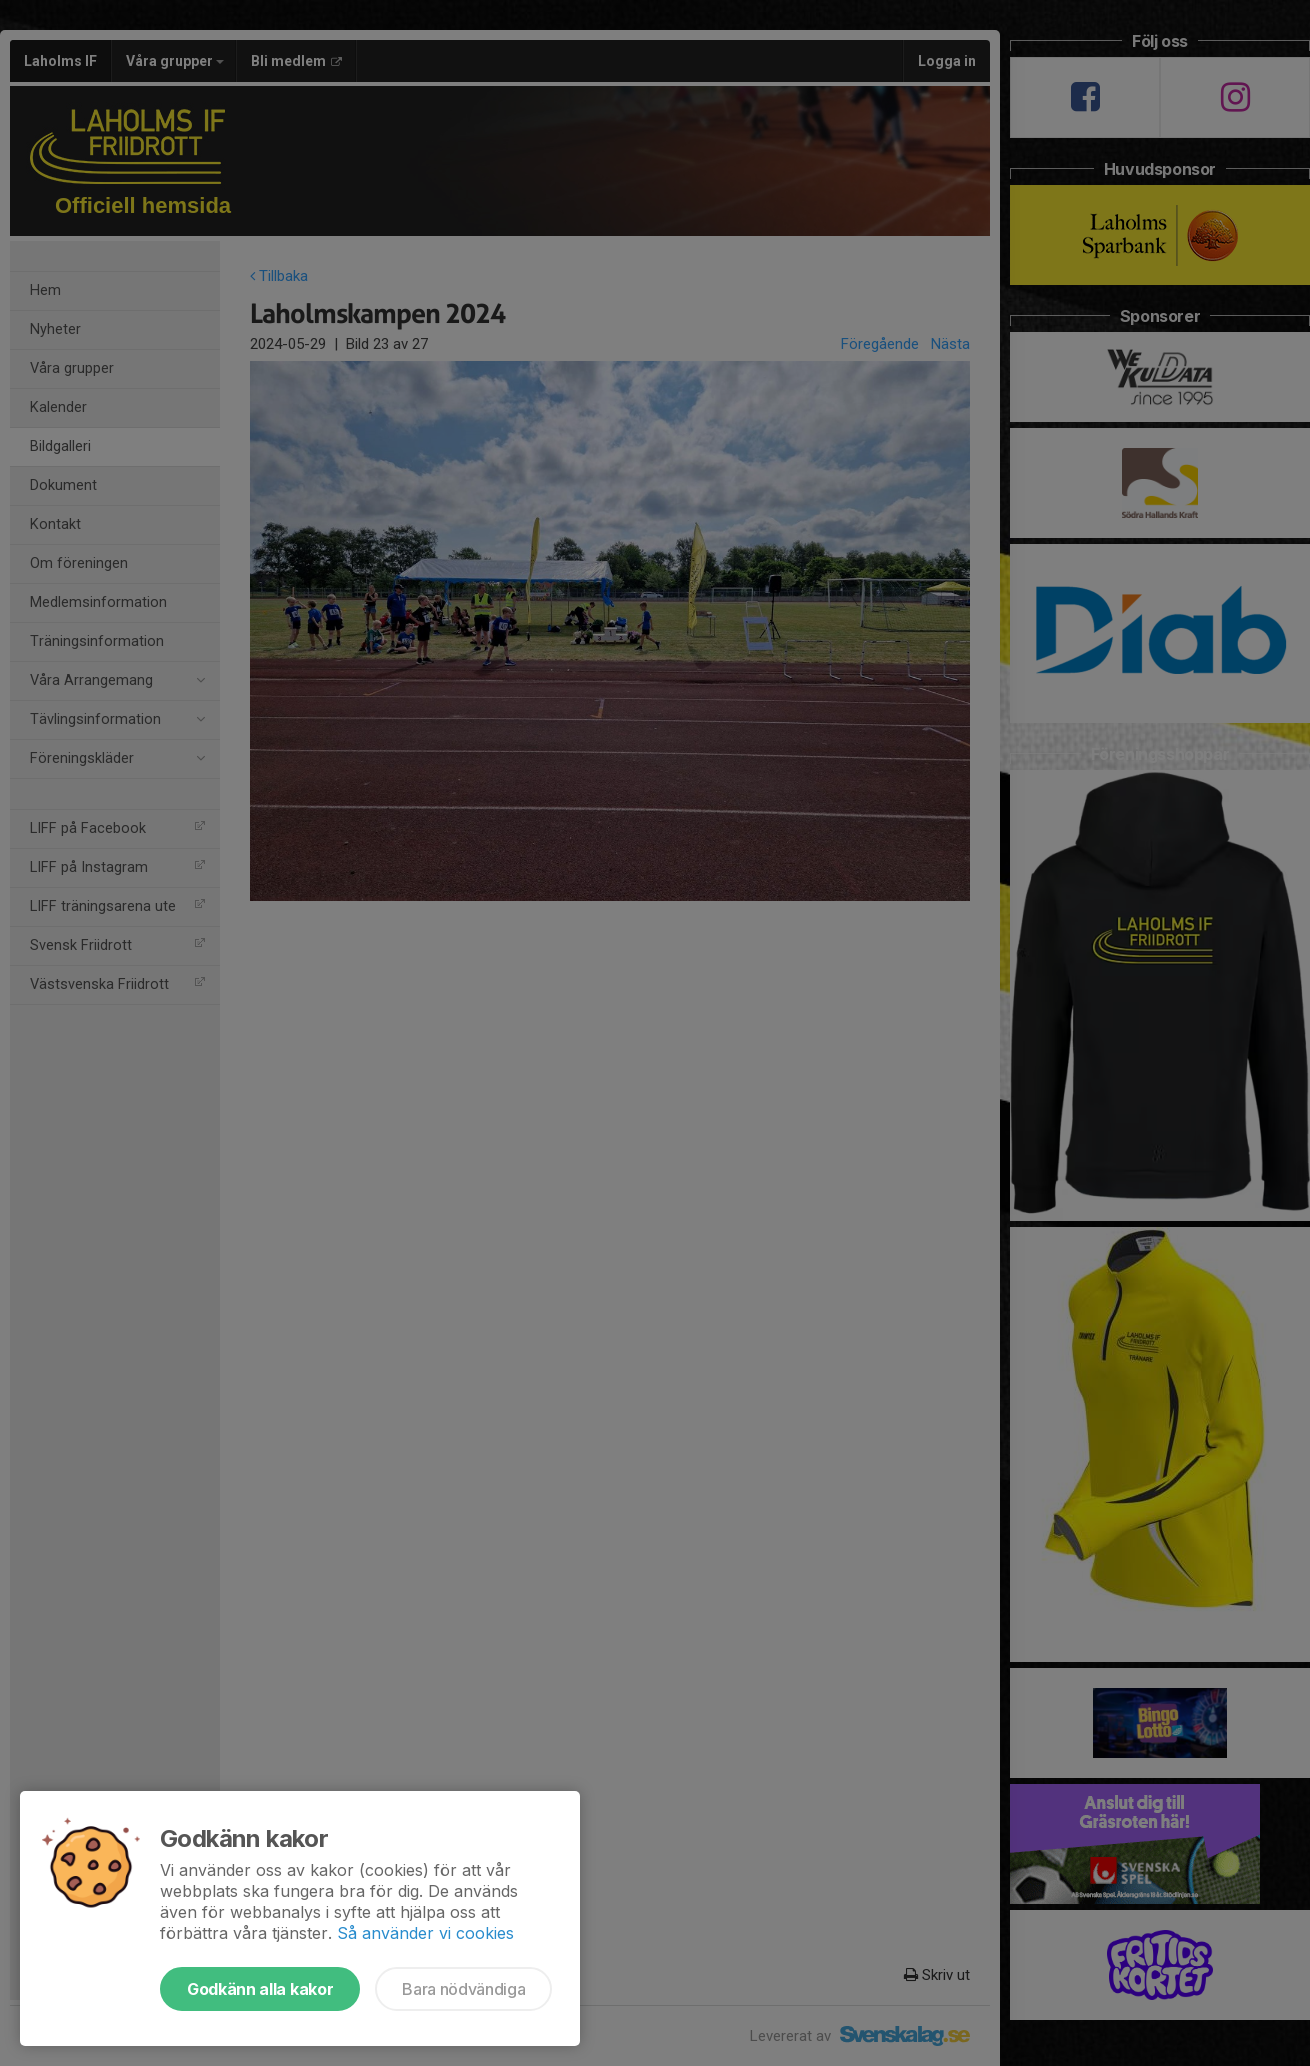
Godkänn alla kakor (260, 1989)
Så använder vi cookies (425, 1933)
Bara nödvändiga (463, 1989)
